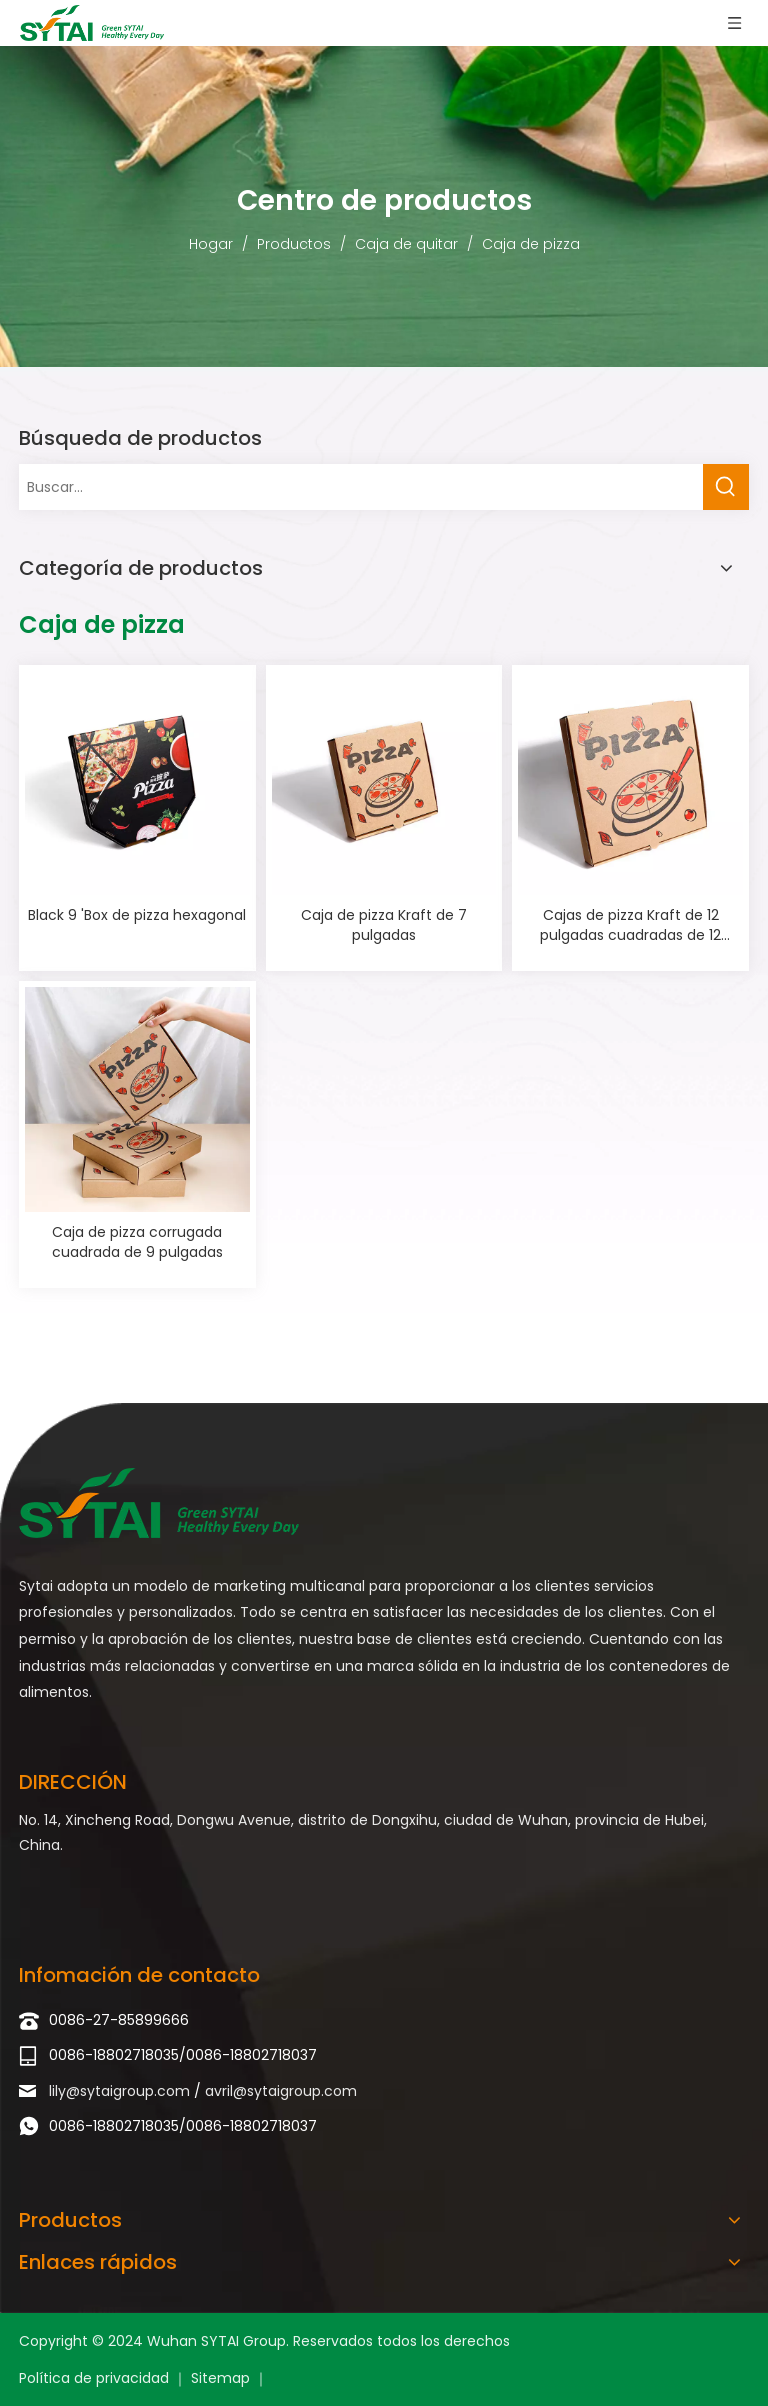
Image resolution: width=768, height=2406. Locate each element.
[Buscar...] (361, 487)
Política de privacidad (96, 2378)
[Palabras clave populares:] (726, 487)
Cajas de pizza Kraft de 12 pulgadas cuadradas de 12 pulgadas (630, 925)
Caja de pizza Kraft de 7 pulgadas (384, 925)
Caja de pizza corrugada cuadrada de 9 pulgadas (137, 1242)
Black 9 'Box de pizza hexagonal (137, 915)
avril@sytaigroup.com (281, 2091)
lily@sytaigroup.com (121, 2091)
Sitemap (222, 2378)
